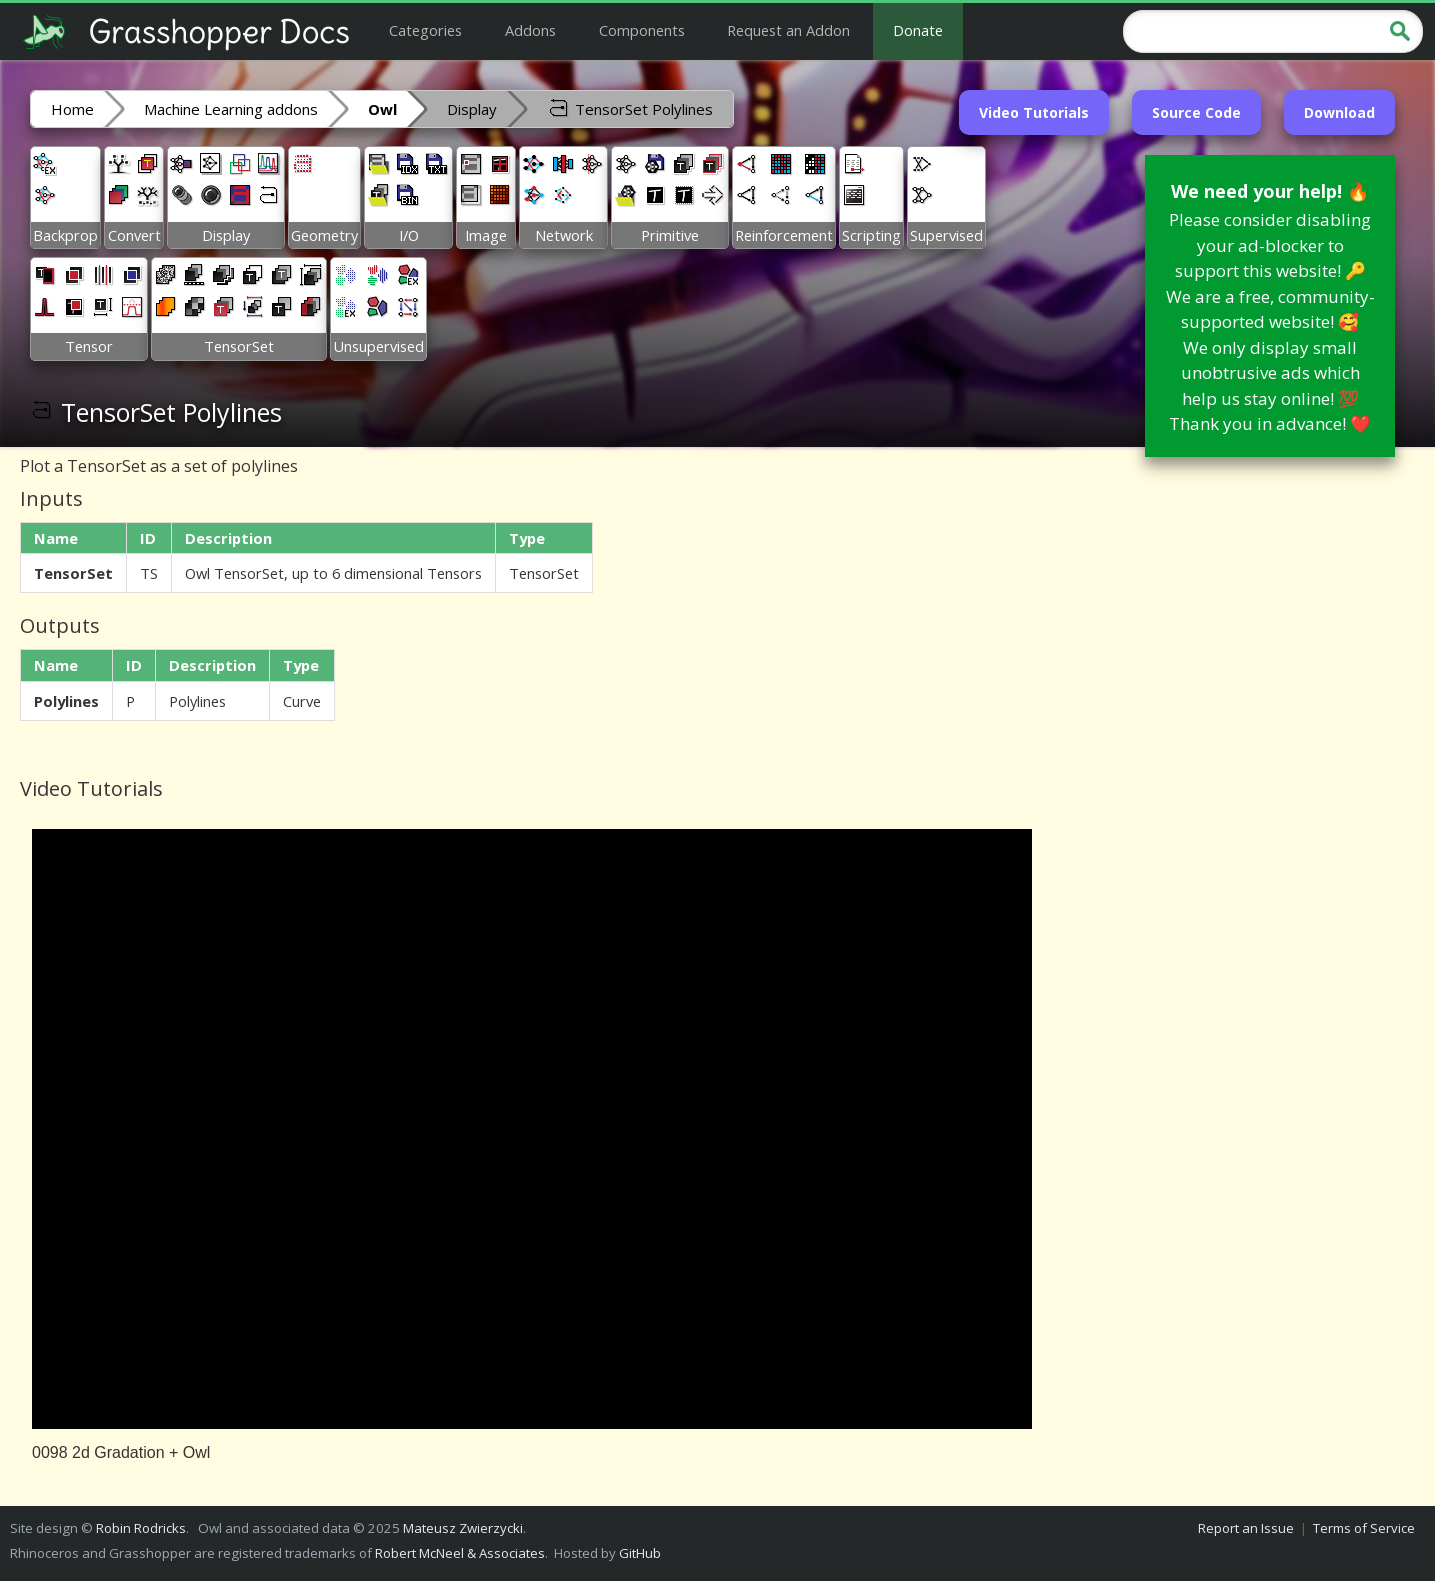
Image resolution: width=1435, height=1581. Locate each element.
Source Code (1196, 112)
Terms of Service (1364, 1528)
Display (472, 109)
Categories (425, 30)
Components (642, 30)
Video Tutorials (1034, 112)
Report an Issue (1246, 1528)
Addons (530, 30)
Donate (918, 30)
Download (1339, 112)
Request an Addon (788, 30)
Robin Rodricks (141, 1528)
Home (72, 109)
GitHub (640, 1553)
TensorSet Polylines (630, 108)
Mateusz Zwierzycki (463, 1528)
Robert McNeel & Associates (460, 1553)
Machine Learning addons (231, 109)
